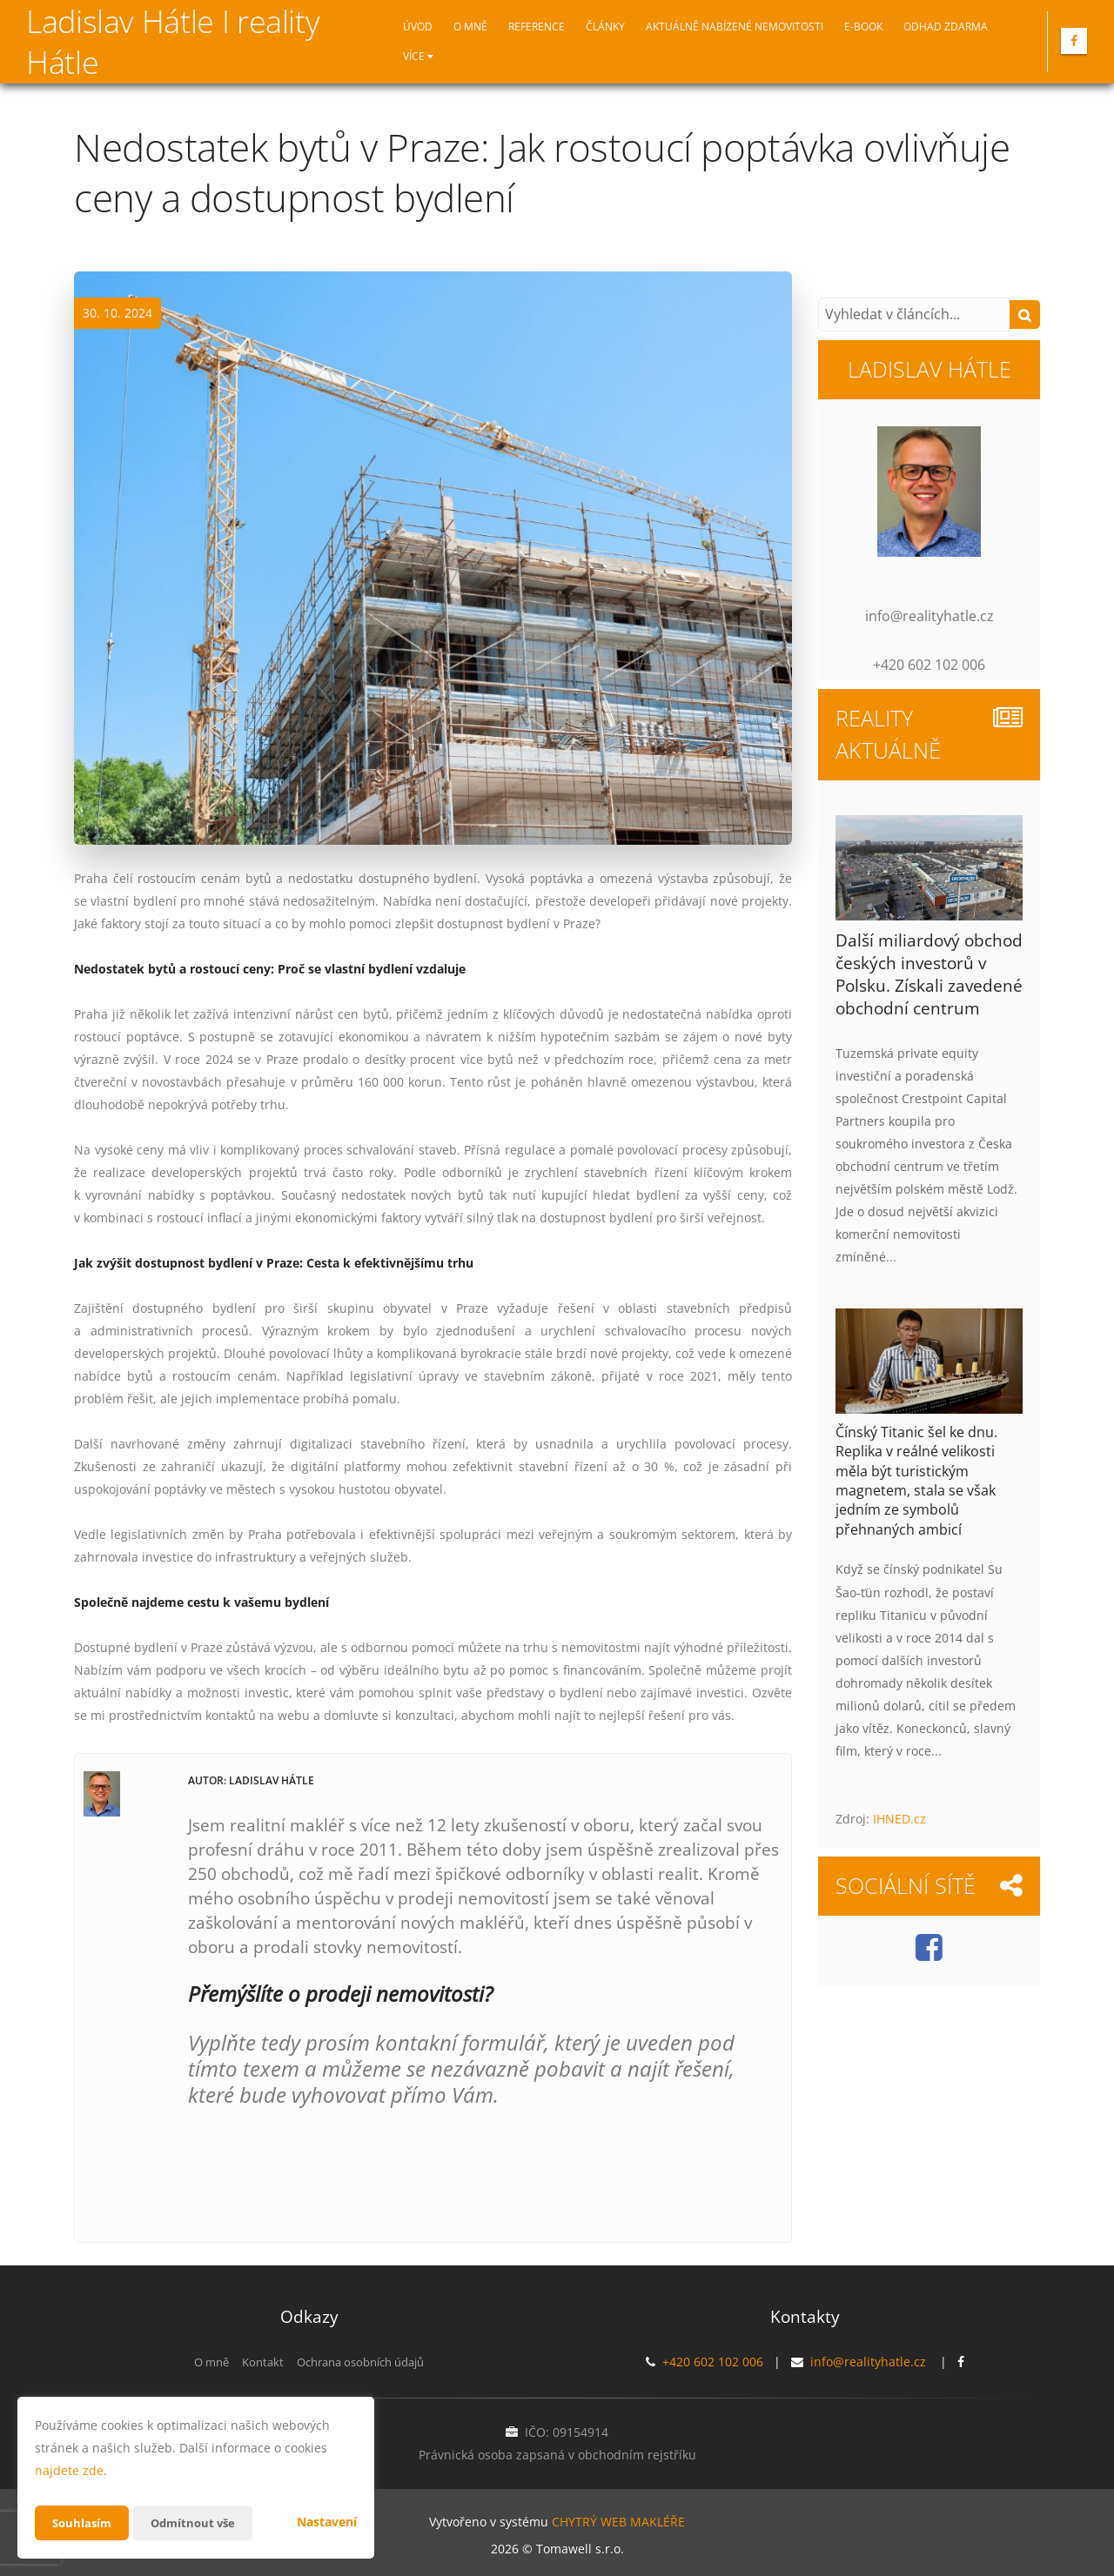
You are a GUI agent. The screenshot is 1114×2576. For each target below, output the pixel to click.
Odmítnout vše (199, 2522)
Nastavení (327, 2521)
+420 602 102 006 (712, 2361)
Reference (536, 26)
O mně (470, 26)
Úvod (418, 26)
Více (418, 56)
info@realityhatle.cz (868, 2361)
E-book (863, 26)
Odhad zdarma (945, 26)
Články (605, 26)
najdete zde (69, 2470)
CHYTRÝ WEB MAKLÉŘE (618, 2520)
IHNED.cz (899, 1818)
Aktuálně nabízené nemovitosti (734, 26)
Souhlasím (83, 2522)
